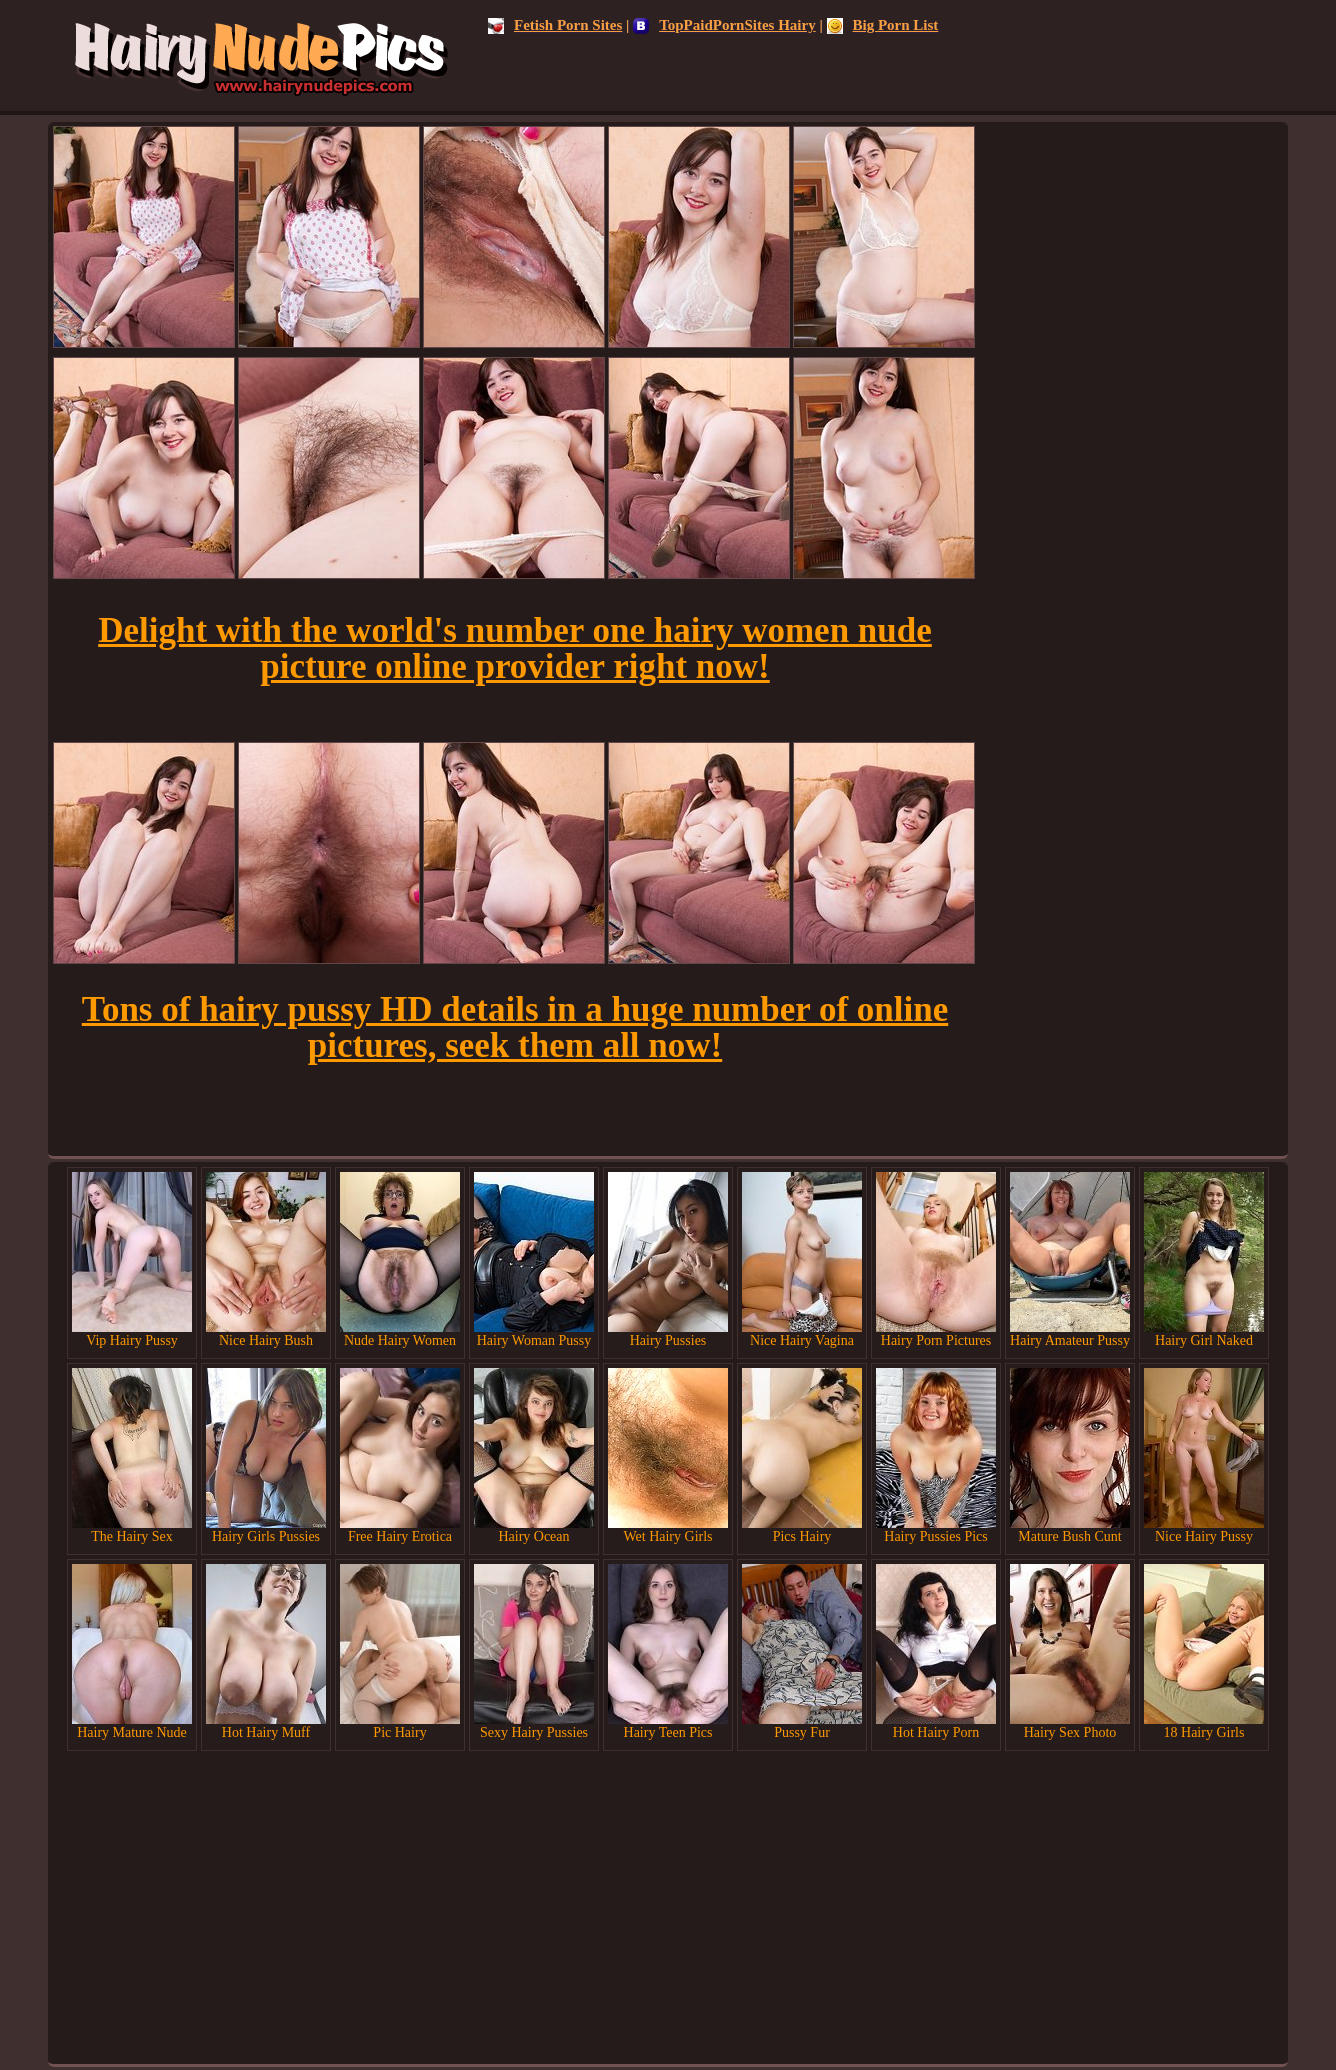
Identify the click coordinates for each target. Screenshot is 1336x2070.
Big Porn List (883, 25)
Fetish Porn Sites (555, 25)
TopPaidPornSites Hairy (724, 25)
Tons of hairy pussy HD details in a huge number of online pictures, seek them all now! (515, 1027)
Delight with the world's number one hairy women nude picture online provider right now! (515, 648)
